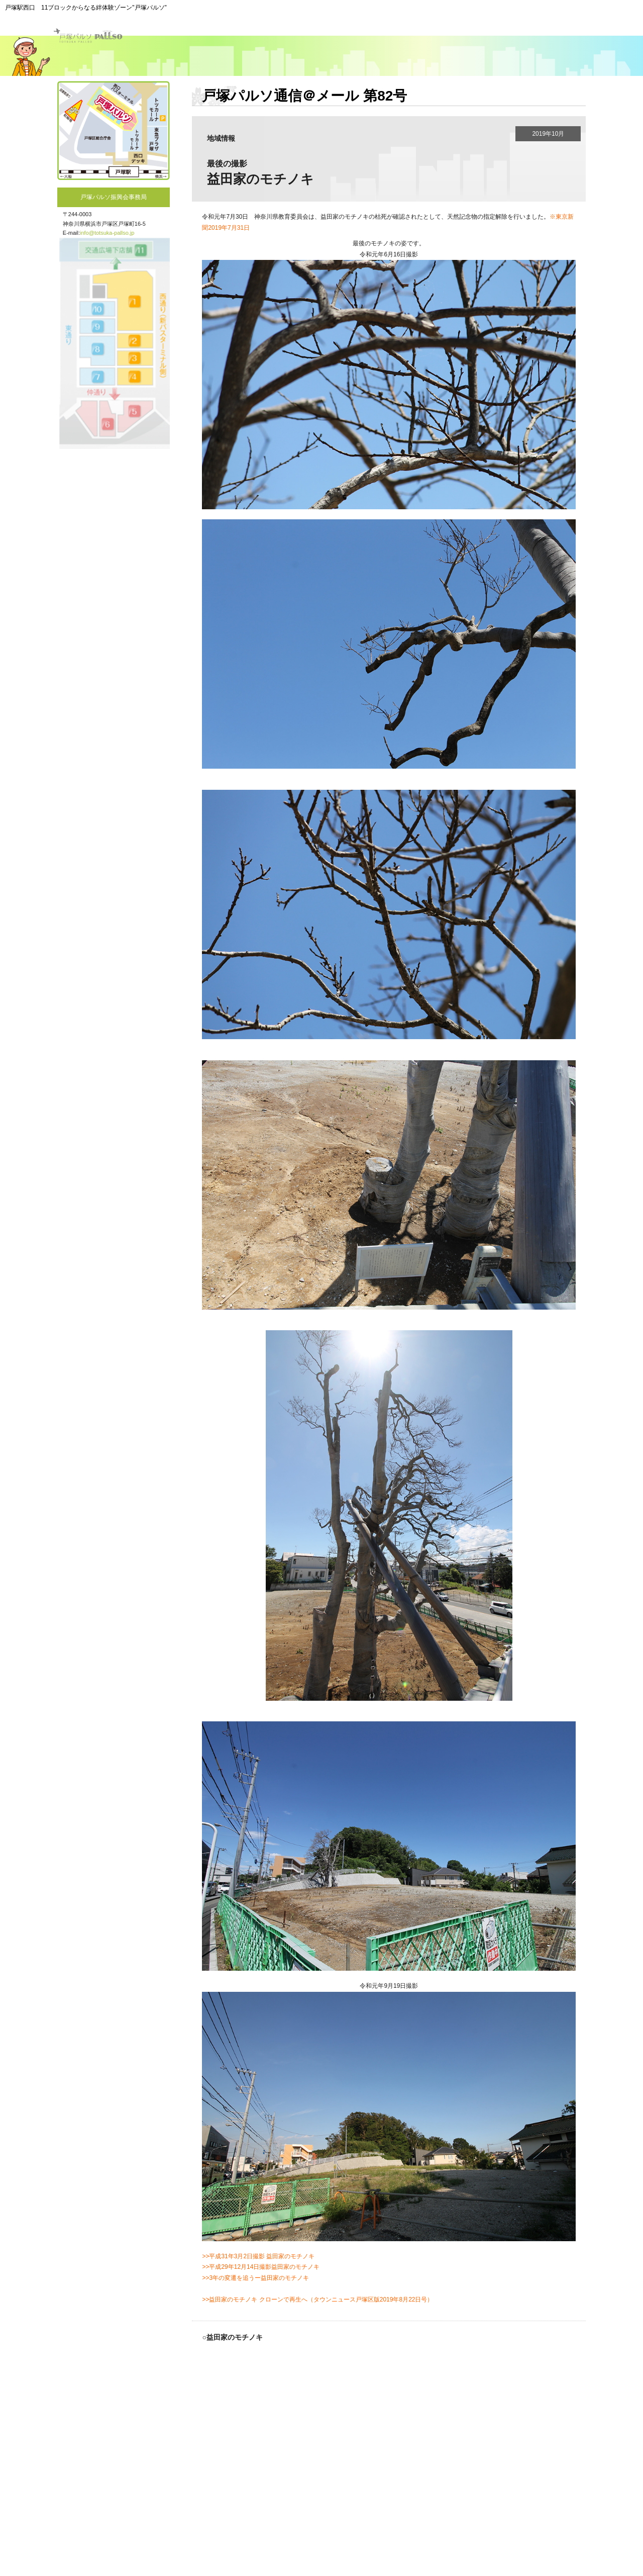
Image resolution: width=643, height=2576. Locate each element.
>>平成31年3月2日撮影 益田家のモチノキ (258, 2256)
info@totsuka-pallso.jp (107, 233)
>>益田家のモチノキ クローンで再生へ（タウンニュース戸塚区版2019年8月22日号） (317, 2299)
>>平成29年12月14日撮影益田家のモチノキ (260, 2266)
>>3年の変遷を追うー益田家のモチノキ (255, 2277)
